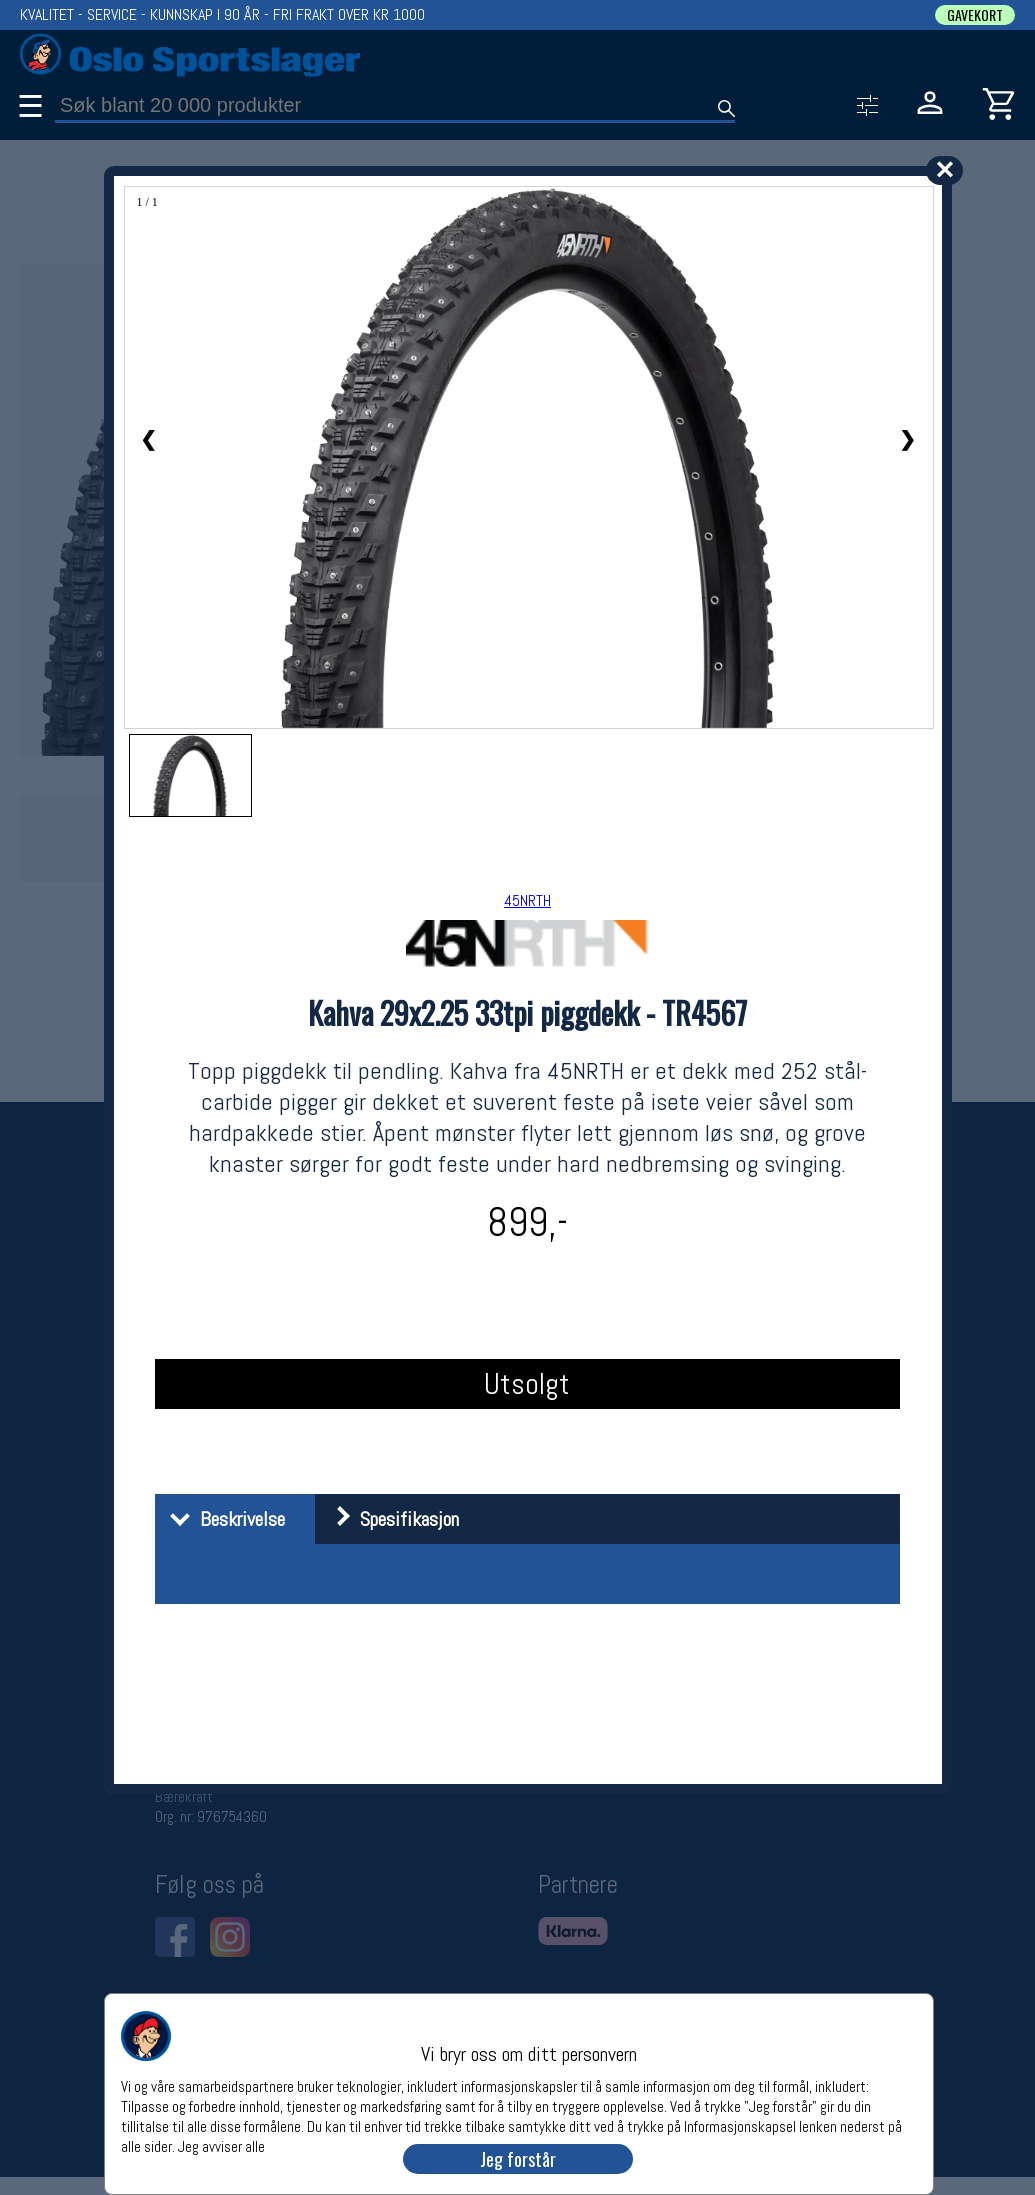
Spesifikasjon (389, 1519)
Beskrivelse (222, 1519)
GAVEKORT (975, 15)
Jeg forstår (518, 2159)
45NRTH (527, 900)
